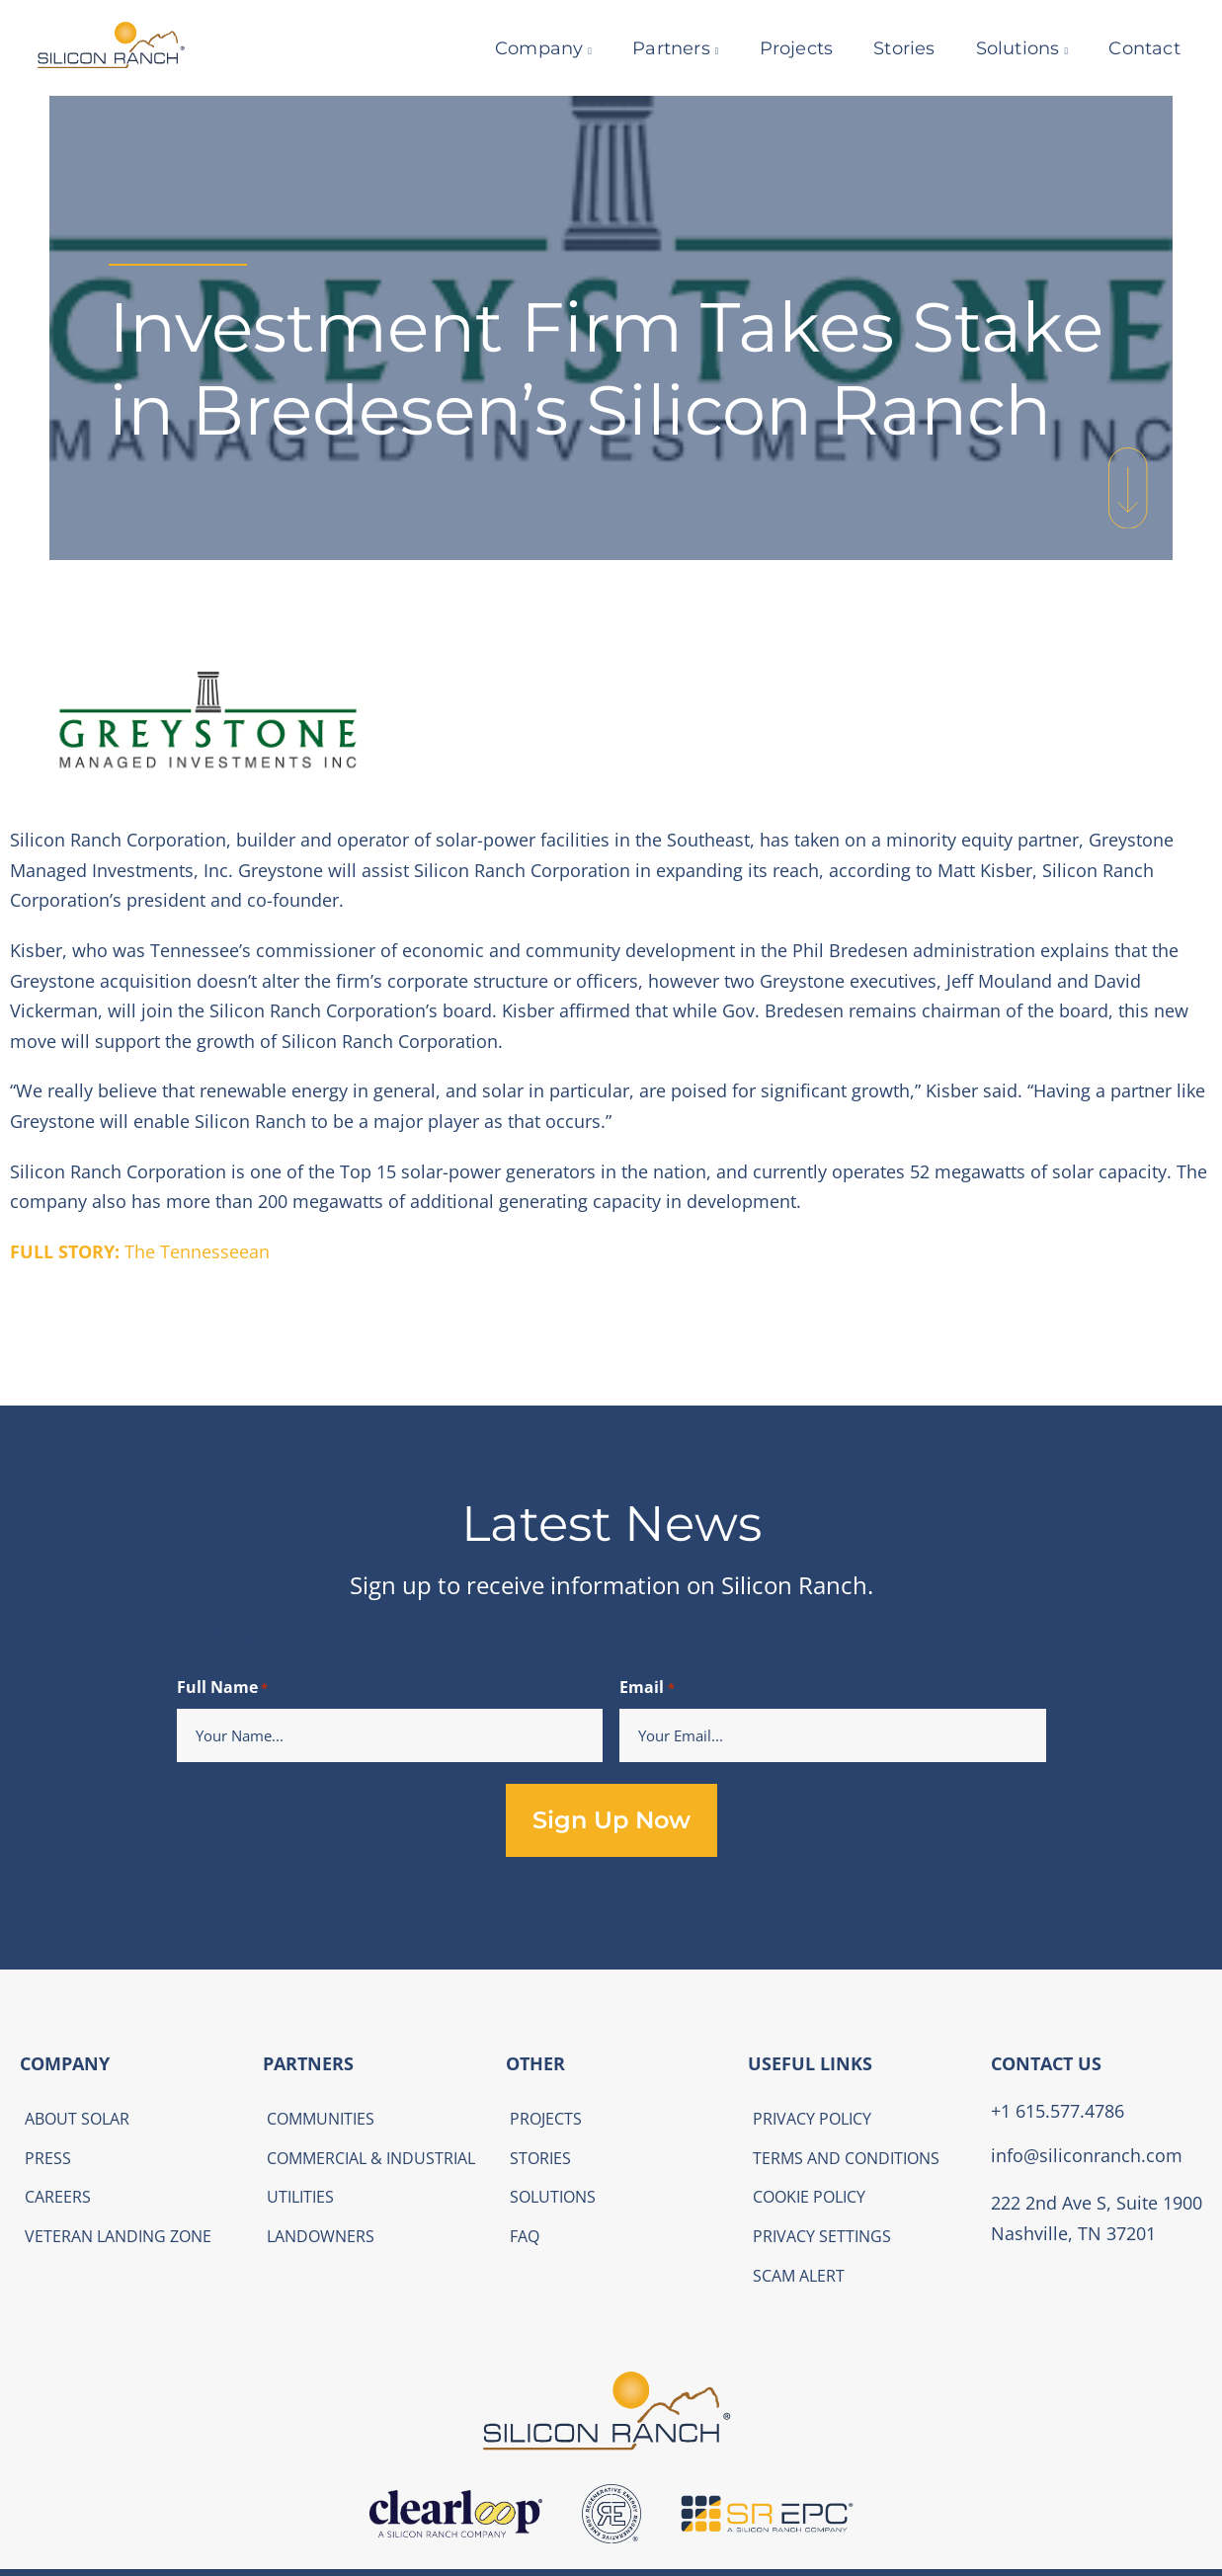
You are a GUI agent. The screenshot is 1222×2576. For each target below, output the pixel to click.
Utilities (300, 2197)
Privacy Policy (812, 2119)
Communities (320, 2119)
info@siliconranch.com (1086, 2155)
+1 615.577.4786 (1057, 2111)
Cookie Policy (809, 2197)
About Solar (77, 2119)
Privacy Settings (822, 2236)
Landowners (320, 2236)
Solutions (1005, 48)
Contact (1132, 48)
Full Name (222, 1688)
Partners (659, 48)
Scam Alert (799, 2276)
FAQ (524, 2236)
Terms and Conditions (846, 2158)
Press (48, 2158)
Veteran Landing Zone (118, 2236)
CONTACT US (1046, 2063)
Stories (892, 48)
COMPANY (65, 2063)
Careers (58, 2197)
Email (646, 1688)
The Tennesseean (140, 1251)
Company (527, 48)
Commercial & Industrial (371, 2158)
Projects (784, 48)
